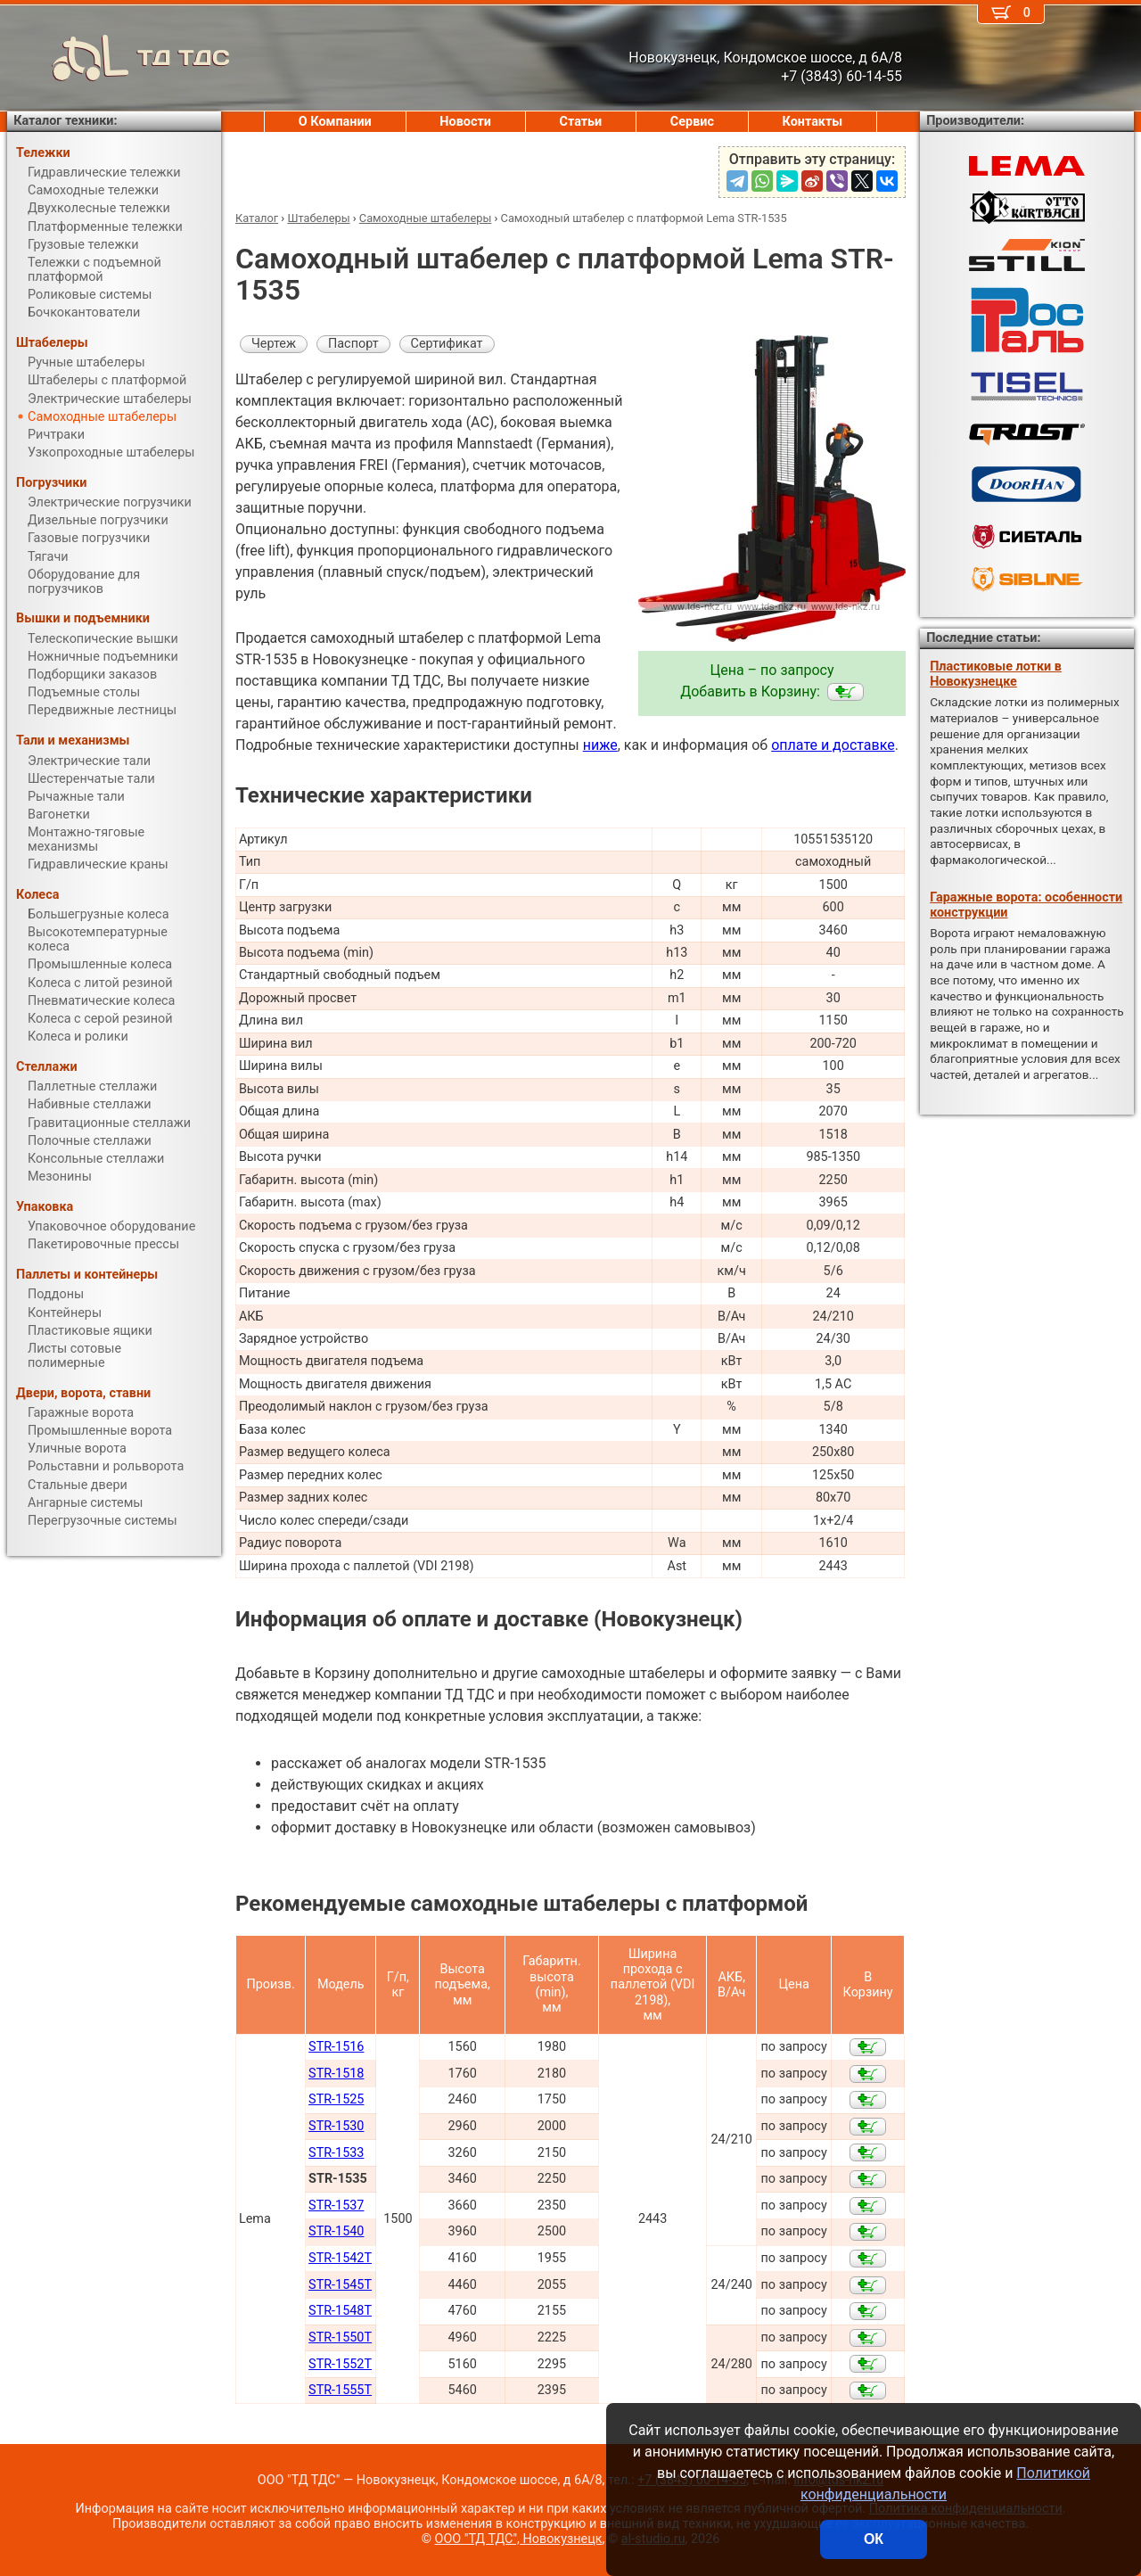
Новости (465, 121)
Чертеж (273, 343)
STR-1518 (336, 2073)
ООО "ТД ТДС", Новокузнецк (519, 2539)
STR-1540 (336, 2231)
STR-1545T (340, 2284)
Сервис (692, 121)
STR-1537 (336, 2205)
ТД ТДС (118, 58)
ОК (873, 2539)
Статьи (580, 121)
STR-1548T (340, 2310)
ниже (600, 745)
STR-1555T (340, 2390)
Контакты (813, 121)
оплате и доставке (833, 745)
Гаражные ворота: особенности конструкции (1026, 905)
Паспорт (353, 343)
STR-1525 (336, 2099)
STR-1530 (336, 2126)
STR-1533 (336, 2152)
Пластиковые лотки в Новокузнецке (996, 674)
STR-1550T (340, 2337)
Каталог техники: (65, 120)
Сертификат (447, 343)
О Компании (335, 121)
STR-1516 (336, 2046)
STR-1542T (340, 2258)
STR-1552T (340, 2364)
